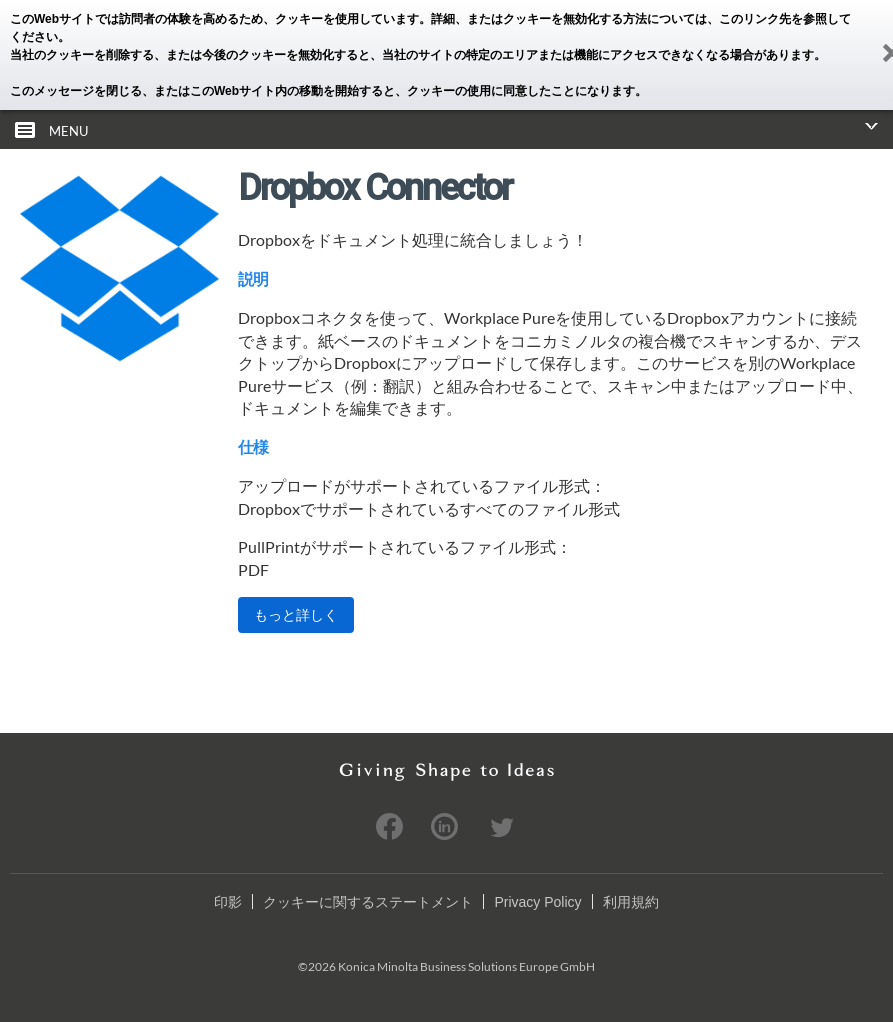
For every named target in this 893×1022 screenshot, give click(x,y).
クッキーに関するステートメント (368, 902)
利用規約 (631, 902)
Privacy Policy (537, 902)
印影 (228, 902)
